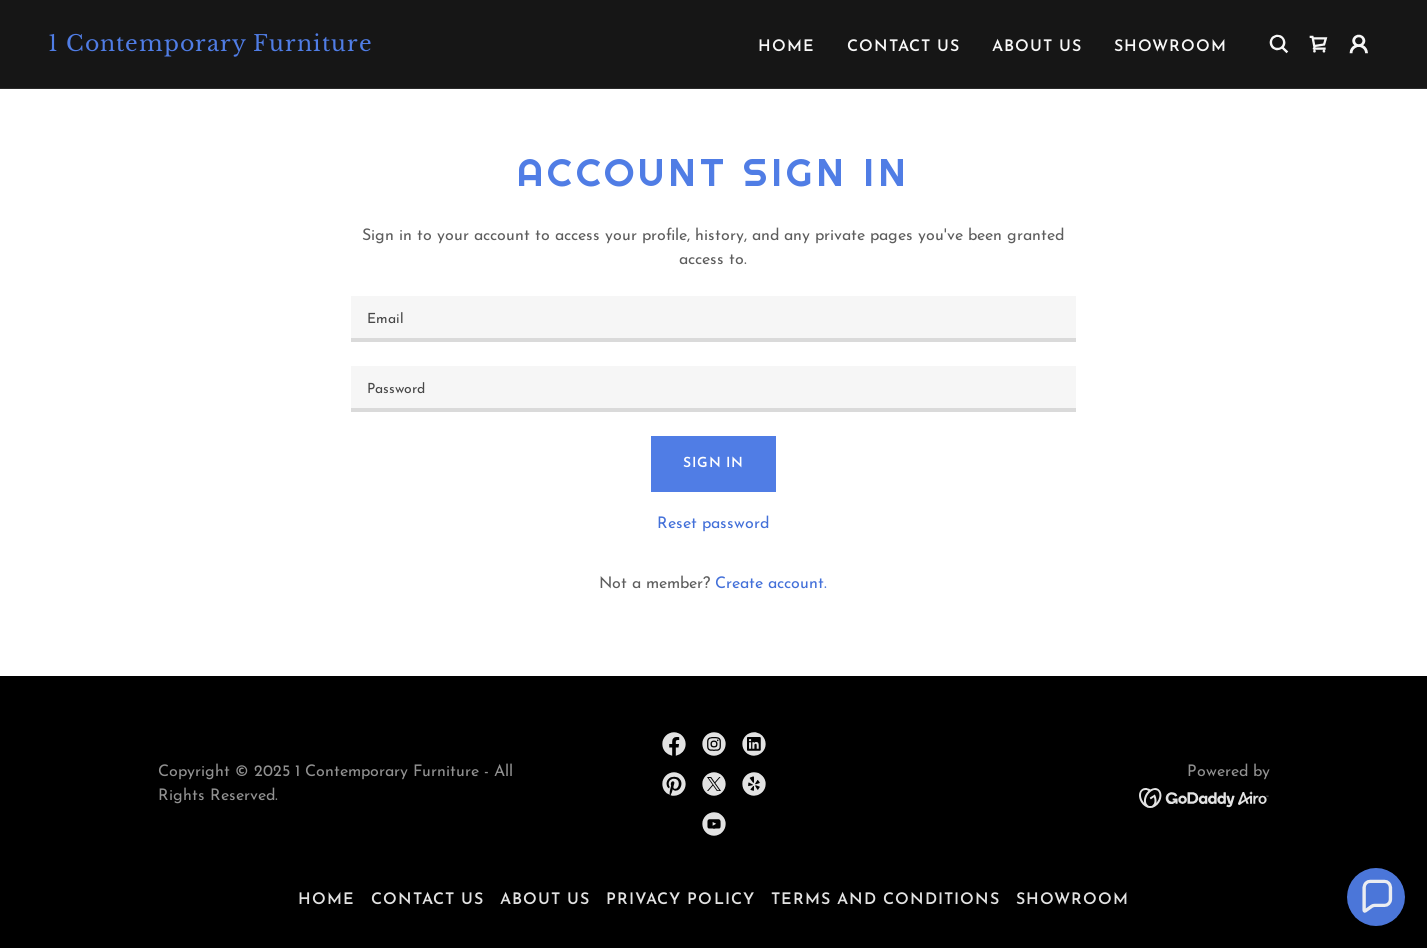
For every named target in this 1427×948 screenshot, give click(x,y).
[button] (1359, 44)
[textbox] (713, 319)
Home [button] (326, 900)
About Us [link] (1037, 47)
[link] (234, 47)
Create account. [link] (771, 584)
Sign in (713, 463)
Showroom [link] (1170, 47)
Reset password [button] (713, 524)
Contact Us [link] (903, 47)
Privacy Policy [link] (680, 900)
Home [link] (786, 47)
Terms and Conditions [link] (885, 900)
